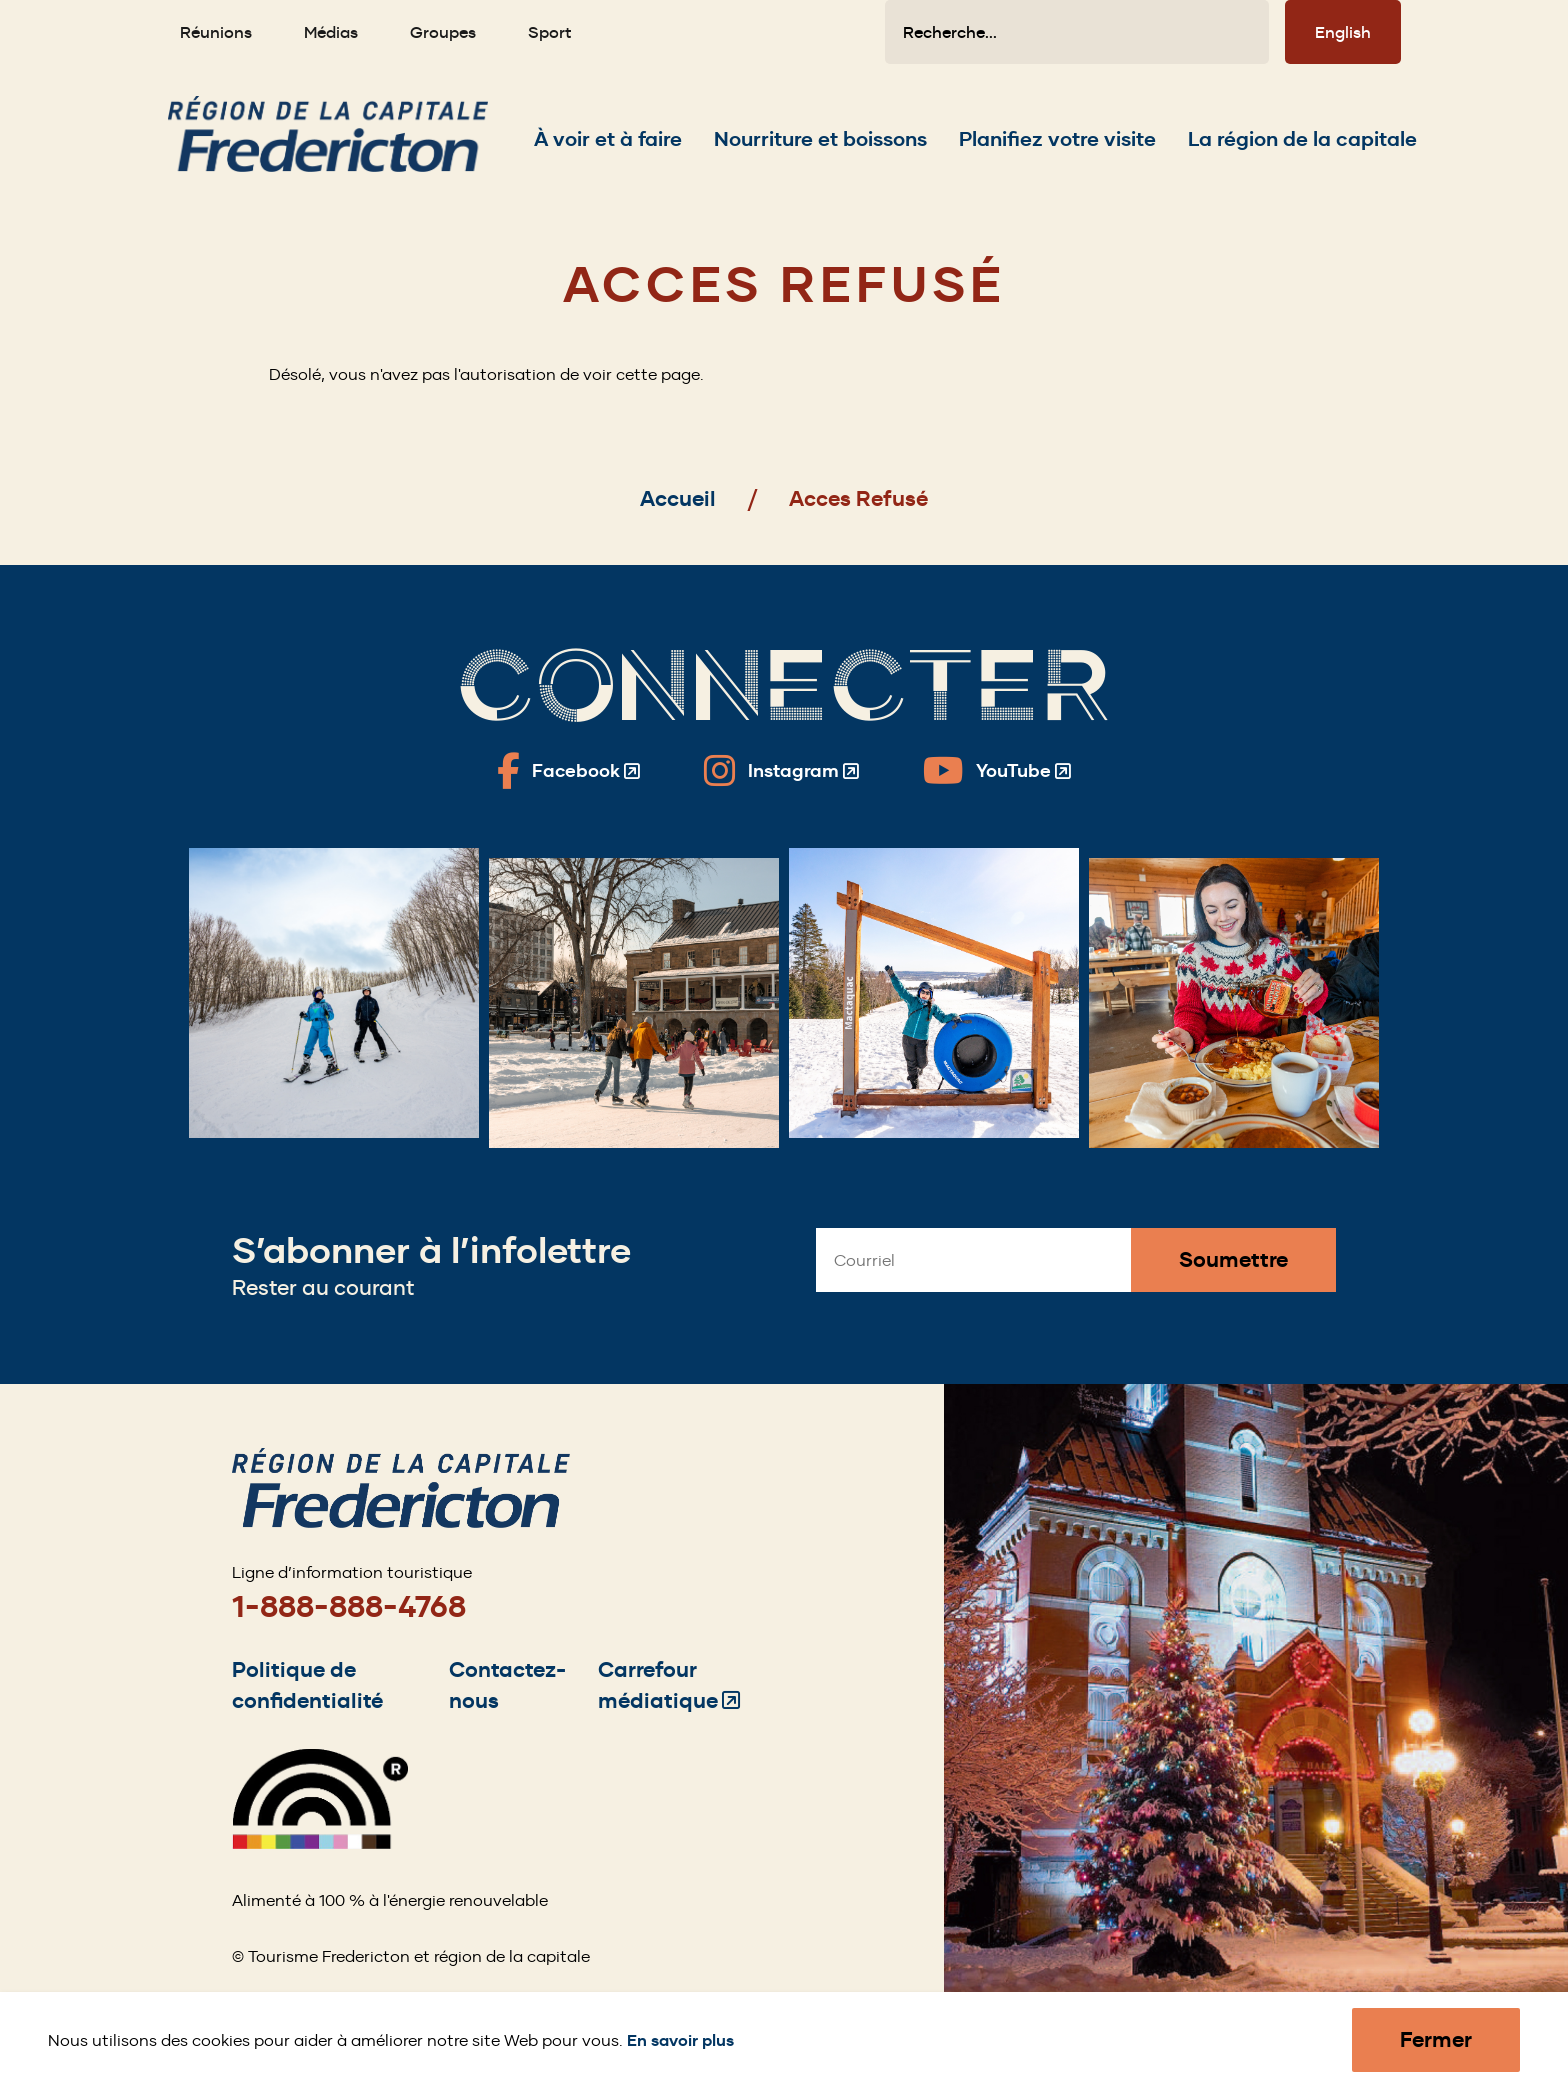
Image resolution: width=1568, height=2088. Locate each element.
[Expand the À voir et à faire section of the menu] (608, 139)
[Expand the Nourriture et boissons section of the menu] (820, 139)
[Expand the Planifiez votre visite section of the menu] (1057, 139)
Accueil (678, 498)
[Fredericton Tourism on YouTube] (997, 771)
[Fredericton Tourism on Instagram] (781, 771)
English (1343, 32)
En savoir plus (680, 2040)
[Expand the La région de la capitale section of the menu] (1302, 139)
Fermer (1436, 2039)
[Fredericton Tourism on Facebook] (568, 771)
